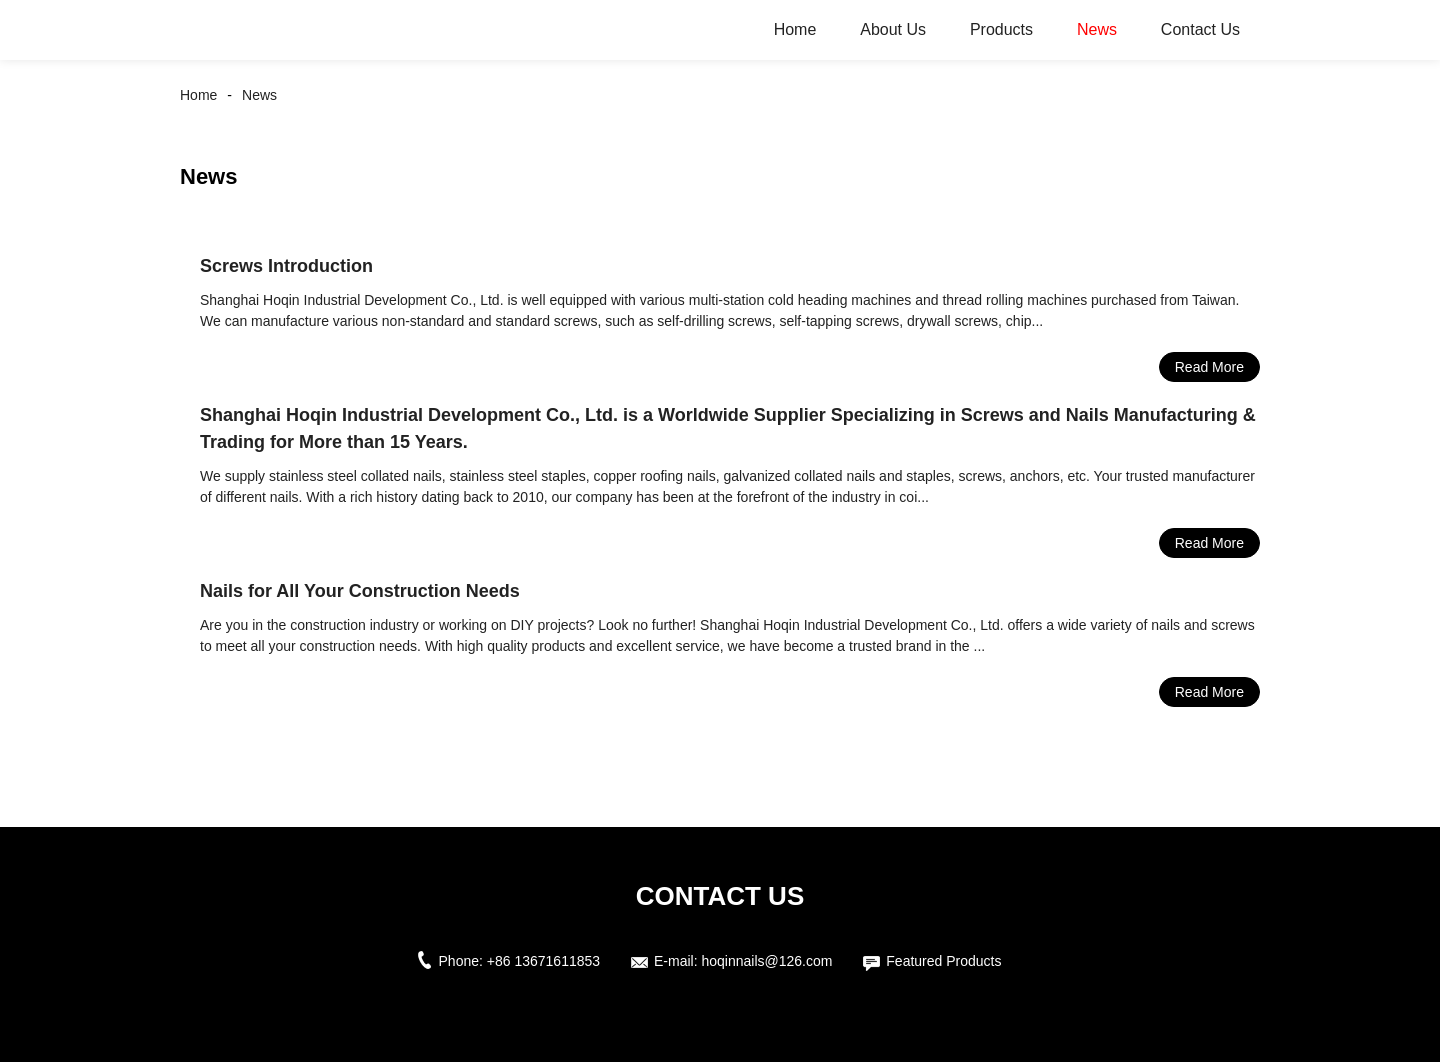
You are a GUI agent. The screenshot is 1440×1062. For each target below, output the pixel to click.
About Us (893, 29)
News (1097, 29)
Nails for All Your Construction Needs (360, 591)
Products (1001, 29)
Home (795, 29)
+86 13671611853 (543, 961)
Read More (1209, 367)
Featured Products (943, 961)
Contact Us (1200, 29)
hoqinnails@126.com (766, 961)
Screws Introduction (286, 266)
